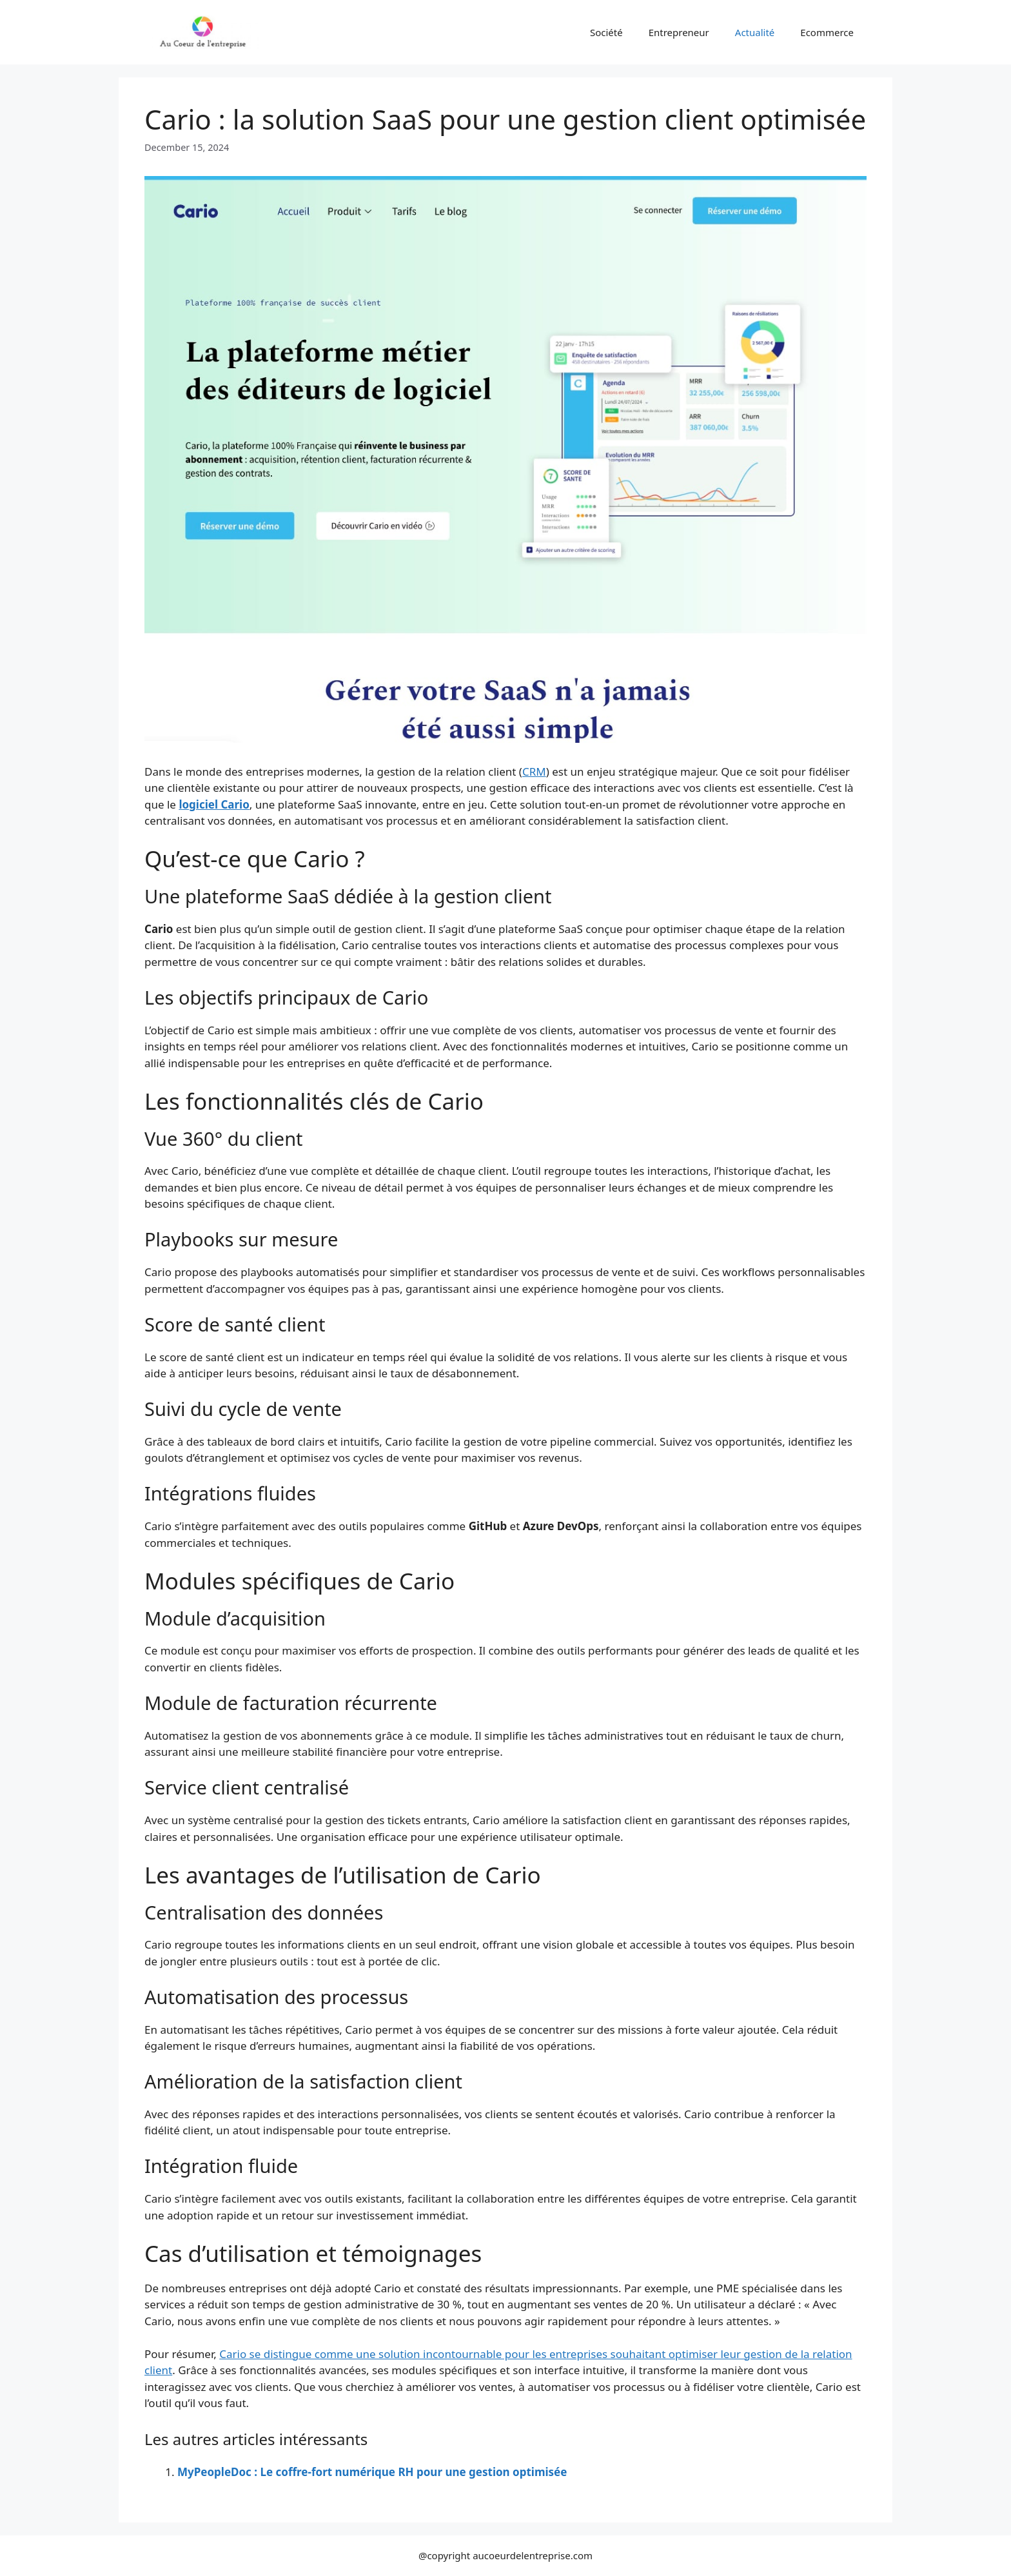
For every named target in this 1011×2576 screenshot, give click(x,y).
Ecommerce (827, 32)
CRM (534, 771)
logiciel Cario (214, 804)
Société (606, 32)
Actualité (755, 32)
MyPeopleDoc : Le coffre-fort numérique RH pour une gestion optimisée (372, 2471)
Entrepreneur (679, 32)
